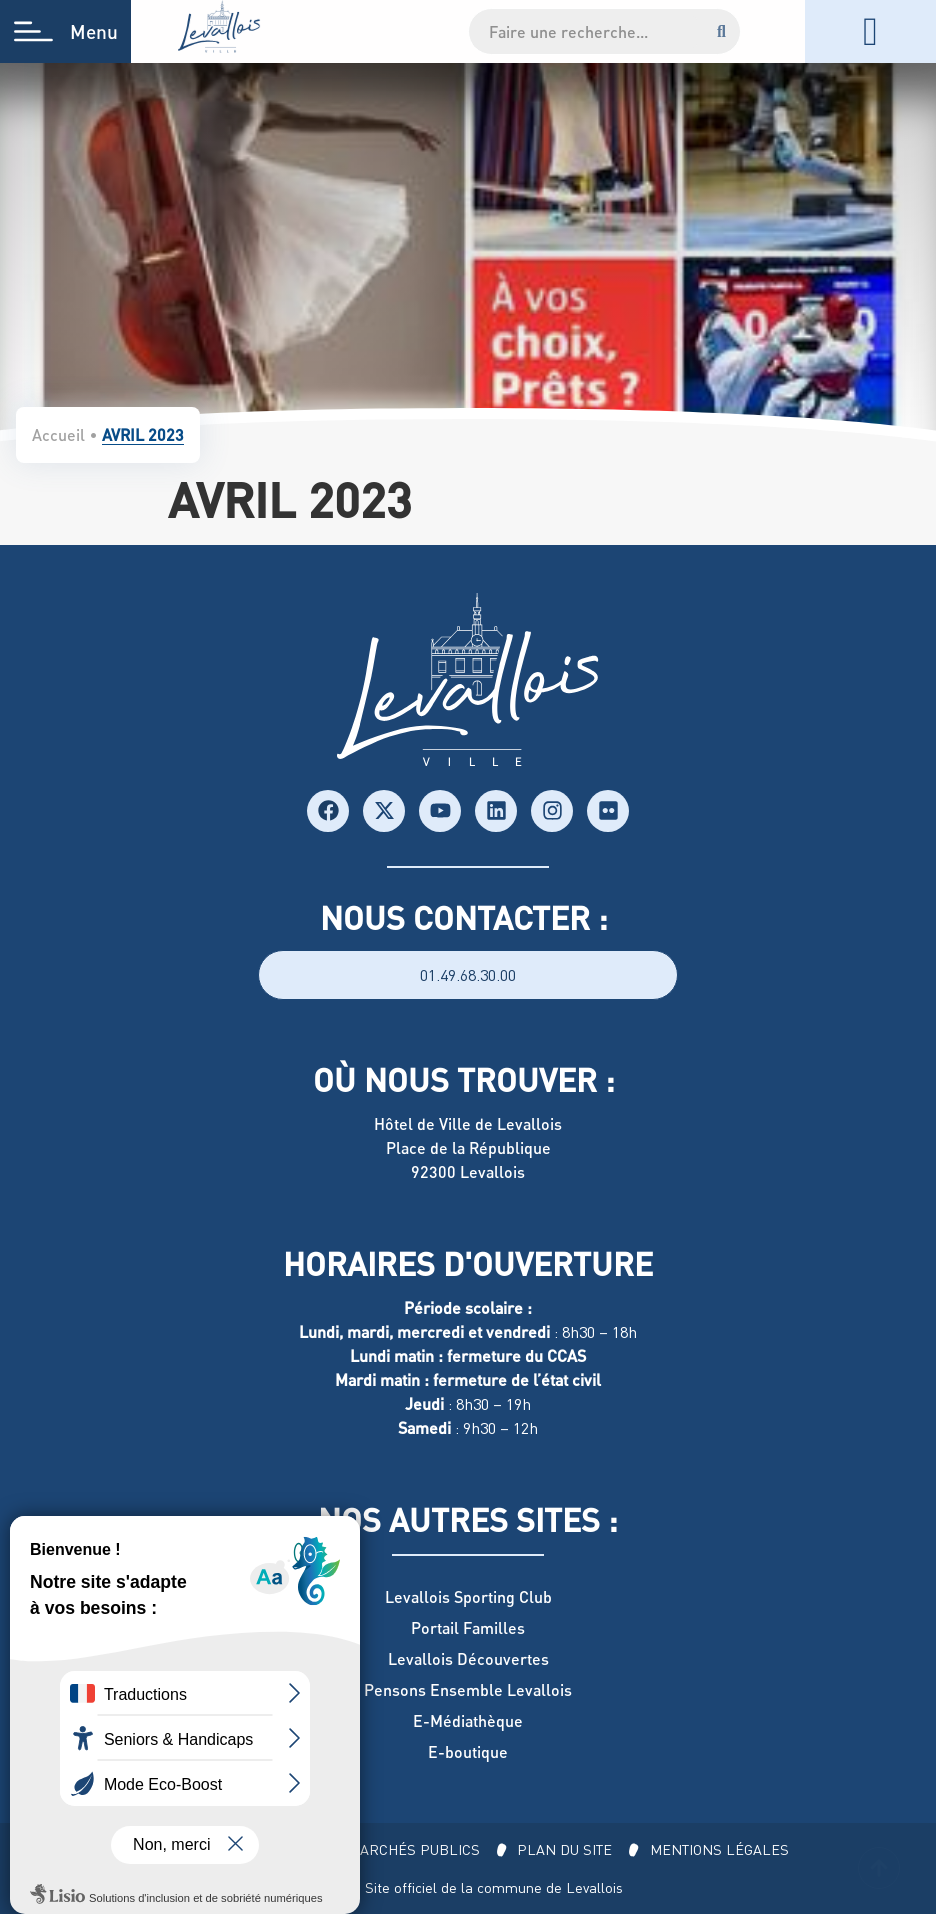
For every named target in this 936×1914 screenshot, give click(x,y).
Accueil (58, 434)
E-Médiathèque (468, 1720)
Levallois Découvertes (468, 1658)
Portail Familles (468, 1627)
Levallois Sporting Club (468, 1596)
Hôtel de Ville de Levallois (468, 1123)
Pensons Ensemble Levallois (468, 1689)
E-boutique (468, 1751)
